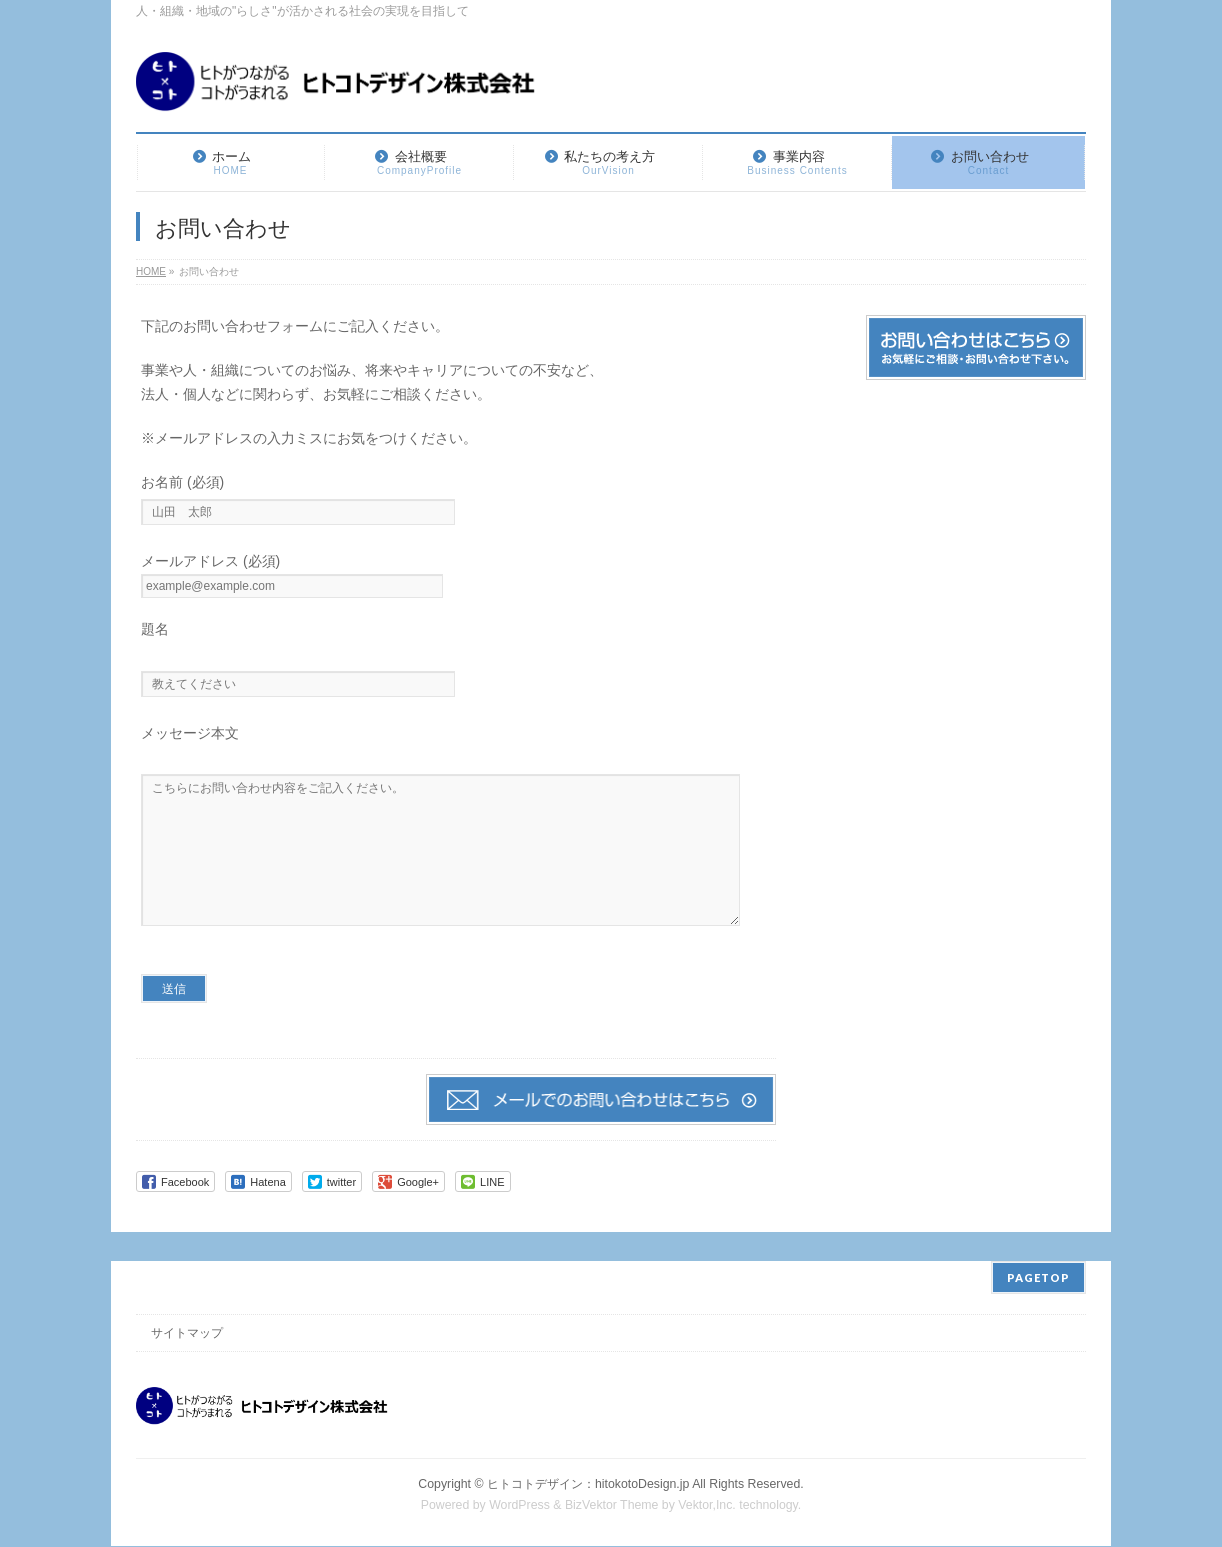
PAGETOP (1038, 1278)
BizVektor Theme (612, 1506)
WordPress (519, 1506)
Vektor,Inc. (707, 1506)
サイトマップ (187, 1334)
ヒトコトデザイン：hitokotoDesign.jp (588, 1485)
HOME (151, 271)
